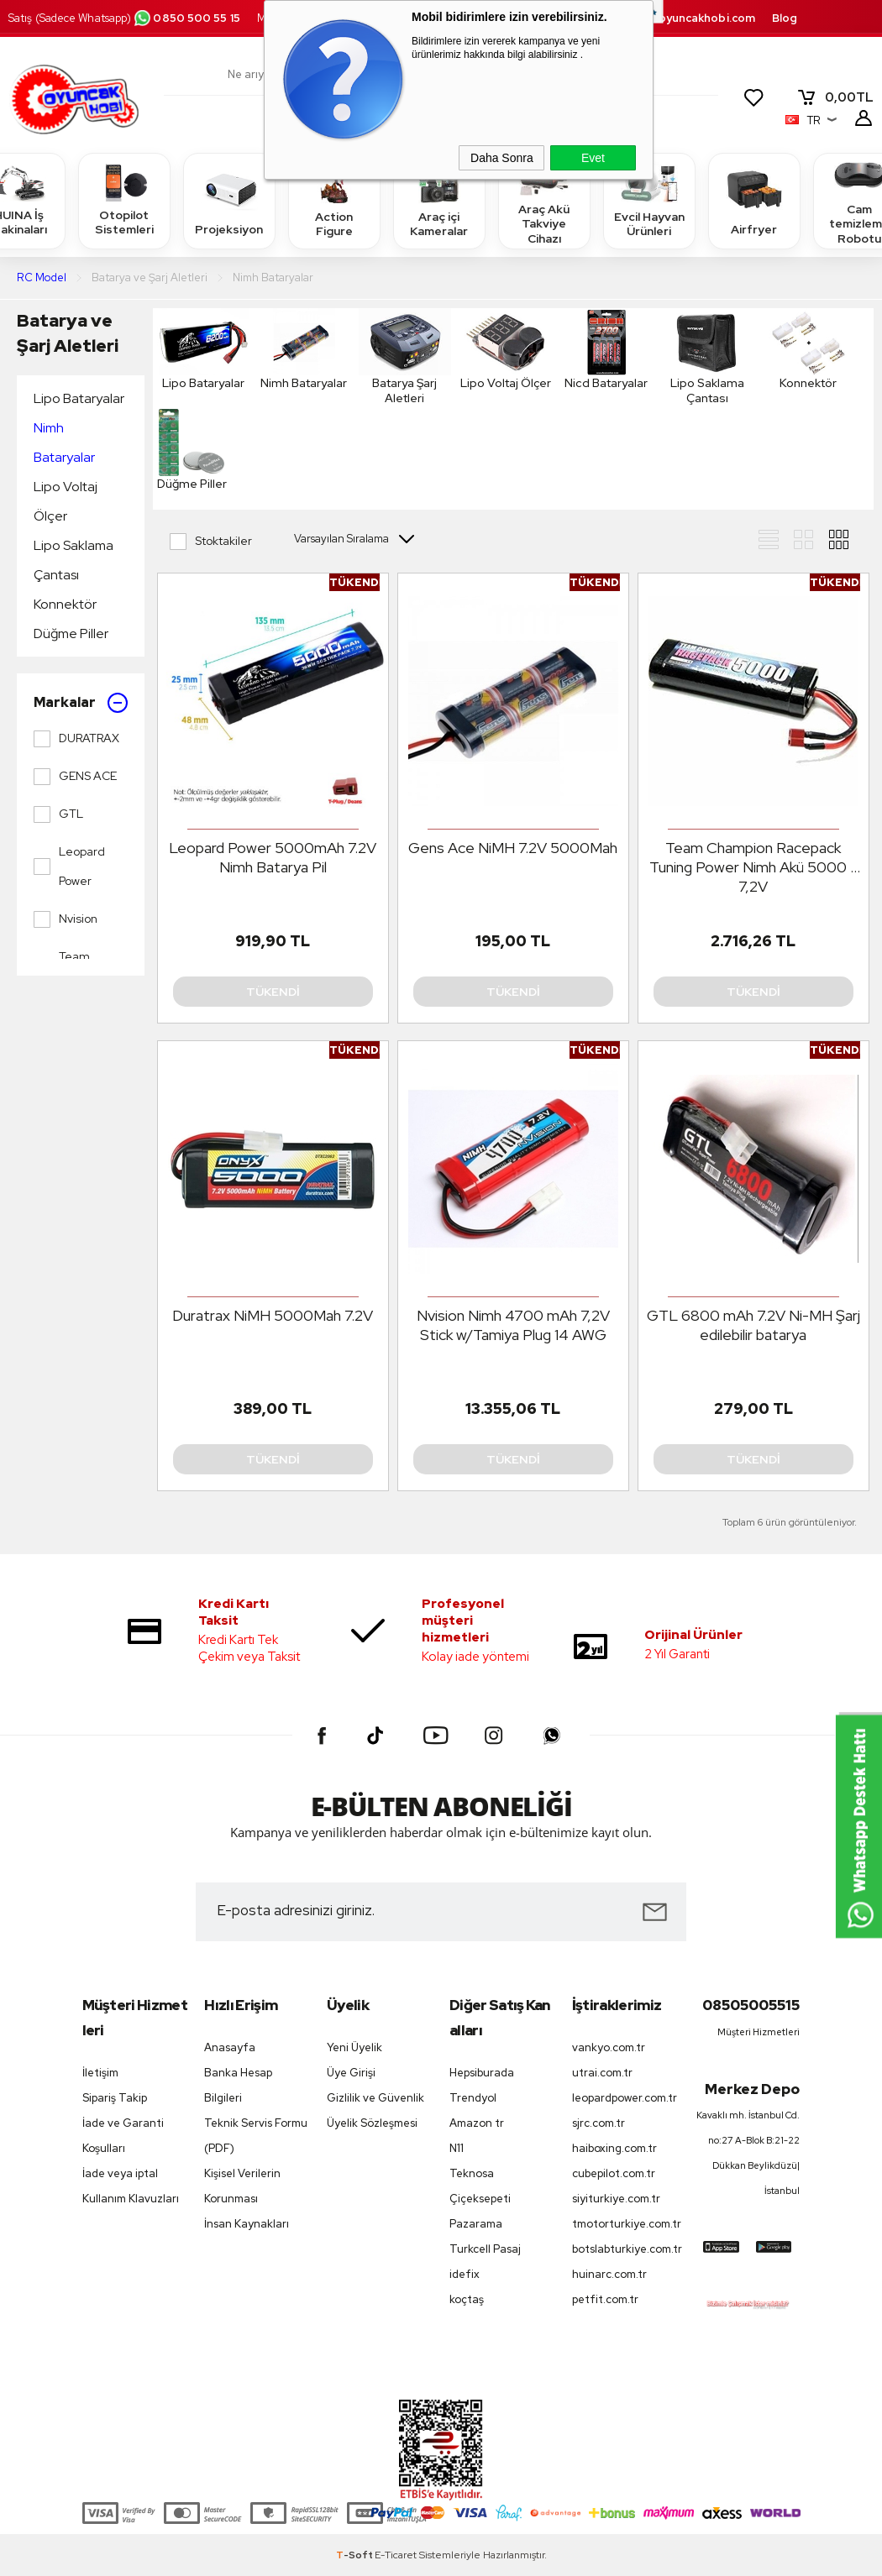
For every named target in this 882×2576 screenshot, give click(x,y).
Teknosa (471, 2173)
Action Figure (334, 199)
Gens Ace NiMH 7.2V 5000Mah (512, 847)
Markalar (81, 703)
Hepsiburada (481, 2073)
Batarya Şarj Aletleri (405, 357)
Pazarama (475, 2224)
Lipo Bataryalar (79, 398)
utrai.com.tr (602, 2073)
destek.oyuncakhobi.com (685, 18)
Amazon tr (476, 2123)
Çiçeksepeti (480, 2198)
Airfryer (754, 200)
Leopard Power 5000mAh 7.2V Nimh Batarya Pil (272, 857)
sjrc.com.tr (598, 2123)
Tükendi (273, 991)
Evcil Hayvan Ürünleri (649, 199)
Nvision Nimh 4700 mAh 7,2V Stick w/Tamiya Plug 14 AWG (513, 1325)
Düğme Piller (71, 633)
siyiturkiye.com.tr (616, 2198)
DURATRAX (76, 738)
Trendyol (472, 2098)
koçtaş (466, 2299)
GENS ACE (75, 776)
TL (835, 97)
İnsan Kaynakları (246, 2224)
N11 (456, 2148)
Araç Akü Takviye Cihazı (544, 200)
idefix (464, 2274)
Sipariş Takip (114, 2098)
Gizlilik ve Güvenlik (375, 2098)
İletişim (100, 2073)
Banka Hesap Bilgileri (238, 2085)
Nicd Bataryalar (606, 349)
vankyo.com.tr (608, 2047)
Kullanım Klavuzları (130, 2198)
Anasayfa (229, 2047)
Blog (784, 18)
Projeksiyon (229, 200)
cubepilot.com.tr (613, 2173)
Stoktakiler (211, 541)
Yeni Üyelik (354, 2047)
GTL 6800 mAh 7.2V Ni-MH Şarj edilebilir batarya (753, 1325)
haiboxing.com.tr (614, 2148)
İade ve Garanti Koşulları (123, 2135)
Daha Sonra (501, 158)
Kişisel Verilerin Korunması (242, 2186)
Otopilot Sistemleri (124, 200)
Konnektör (65, 604)
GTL (58, 814)
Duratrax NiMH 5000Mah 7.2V (272, 1315)
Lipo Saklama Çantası (73, 560)
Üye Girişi (351, 2073)
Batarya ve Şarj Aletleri (67, 333)
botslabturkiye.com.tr (625, 2249)
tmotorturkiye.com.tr (625, 2224)
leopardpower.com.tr (624, 2098)
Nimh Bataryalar (64, 442)
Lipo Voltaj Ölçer (65, 501)
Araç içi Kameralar (439, 199)
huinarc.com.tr (609, 2274)
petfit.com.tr (605, 2299)
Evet (593, 158)
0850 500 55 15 (186, 18)
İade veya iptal (120, 2173)
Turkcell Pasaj (485, 2249)
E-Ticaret (396, 2555)
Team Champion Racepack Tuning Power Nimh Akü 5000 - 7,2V (753, 867)
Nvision (65, 919)
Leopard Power (69, 866)
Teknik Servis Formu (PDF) (255, 2135)
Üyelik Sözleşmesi (372, 2123)
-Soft (355, 2555)
